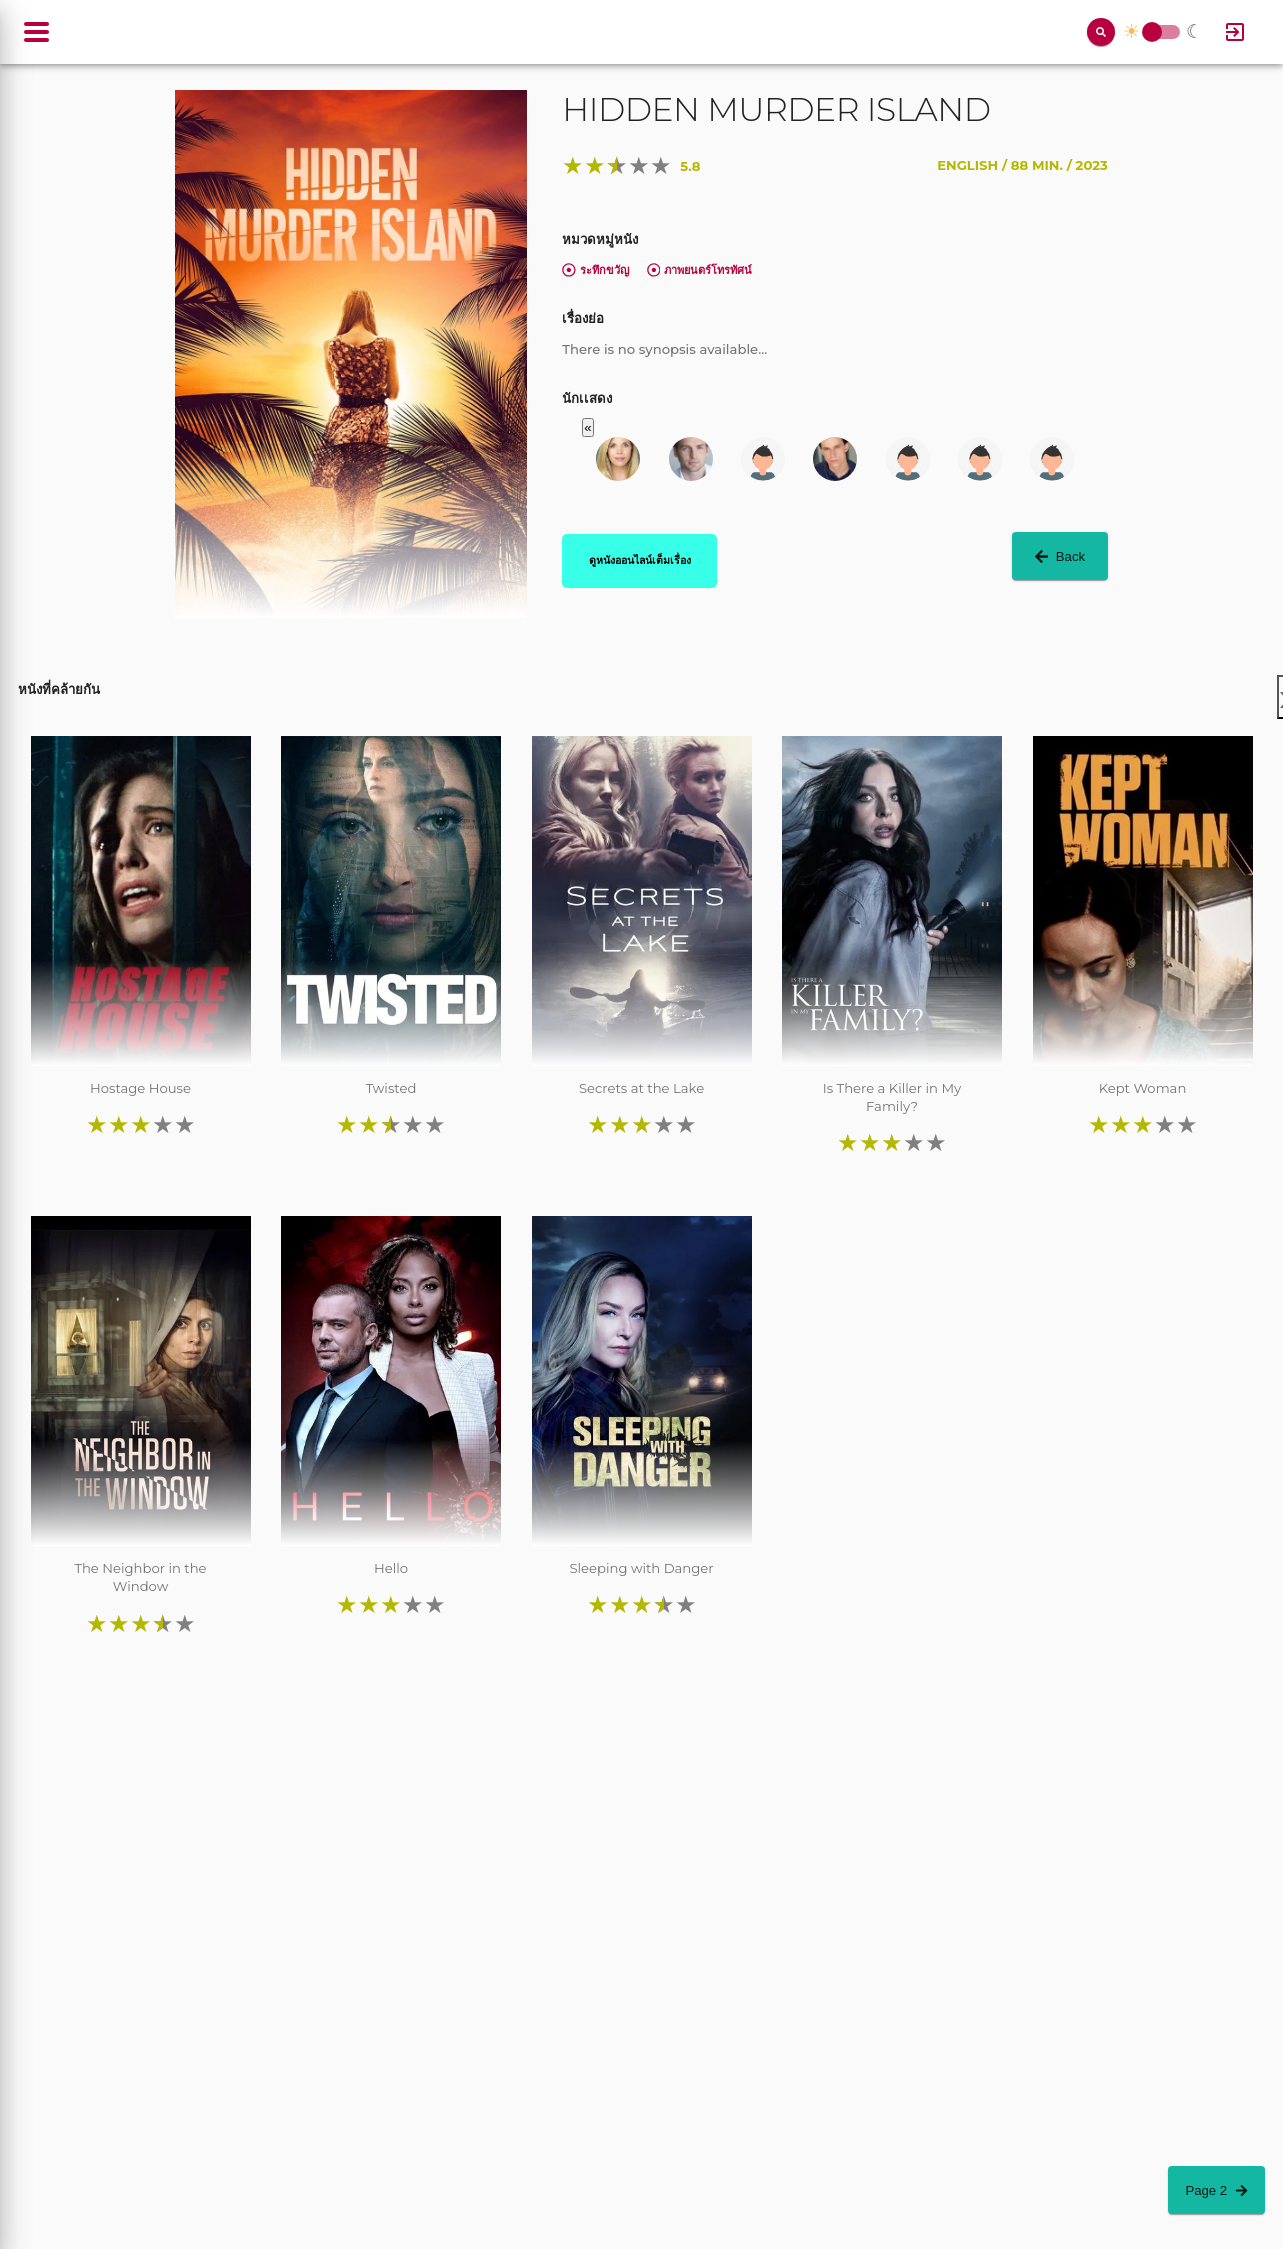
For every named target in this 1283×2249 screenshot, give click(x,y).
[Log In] (1235, 32)
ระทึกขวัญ (595, 270)
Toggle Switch (1152, 32)
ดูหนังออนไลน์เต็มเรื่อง (640, 560)
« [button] (587, 427)
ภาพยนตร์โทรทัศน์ (700, 270)
